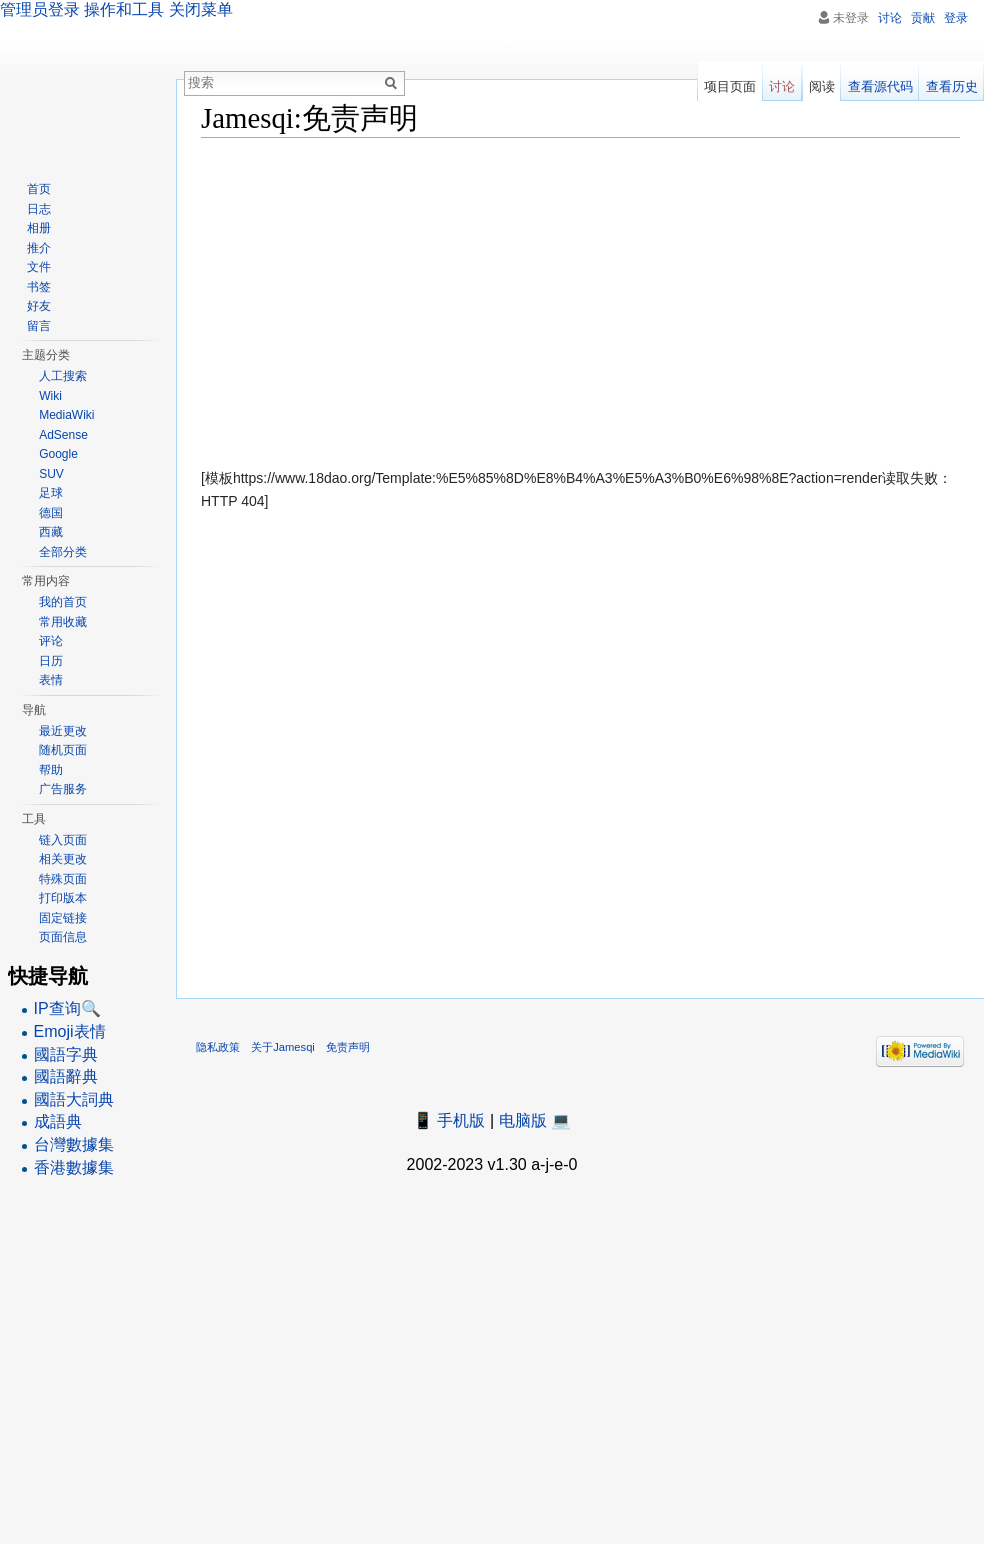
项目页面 (730, 86)
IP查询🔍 (67, 1008)
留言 (39, 326)
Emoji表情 (70, 1031)
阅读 (822, 86)
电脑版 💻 (535, 1120)
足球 (51, 493)
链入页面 (63, 840)
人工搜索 (63, 376)
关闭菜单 (201, 9)
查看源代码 (880, 86)
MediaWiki (66, 415)
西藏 (51, 532)
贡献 (923, 18)
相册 (39, 228)
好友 (39, 306)
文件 (39, 267)
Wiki (50, 396)
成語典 (58, 1121)
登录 (956, 18)
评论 (51, 641)
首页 (39, 189)
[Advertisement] (580, 298)
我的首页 (63, 602)
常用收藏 (63, 622)
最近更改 (63, 731)
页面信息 (63, 937)
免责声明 (348, 1047)
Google (58, 454)
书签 (39, 287)
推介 (39, 248)
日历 (51, 661)
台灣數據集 (74, 1144)
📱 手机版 (449, 1120)
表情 (51, 680)
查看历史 (952, 86)
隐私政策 (218, 1047)
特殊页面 (63, 879)
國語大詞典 (74, 1099)
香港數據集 (74, 1167)
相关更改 (63, 859)
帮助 (51, 770)
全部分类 (63, 552)
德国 (51, 513)
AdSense (63, 435)
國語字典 (66, 1054)
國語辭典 (66, 1076)
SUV (51, 474)
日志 (39, 209)
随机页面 (63, 750)
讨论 (890, 18)
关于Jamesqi (283, 1047)
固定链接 (63, 918)
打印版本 (63, 898)
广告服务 (63, 789)
